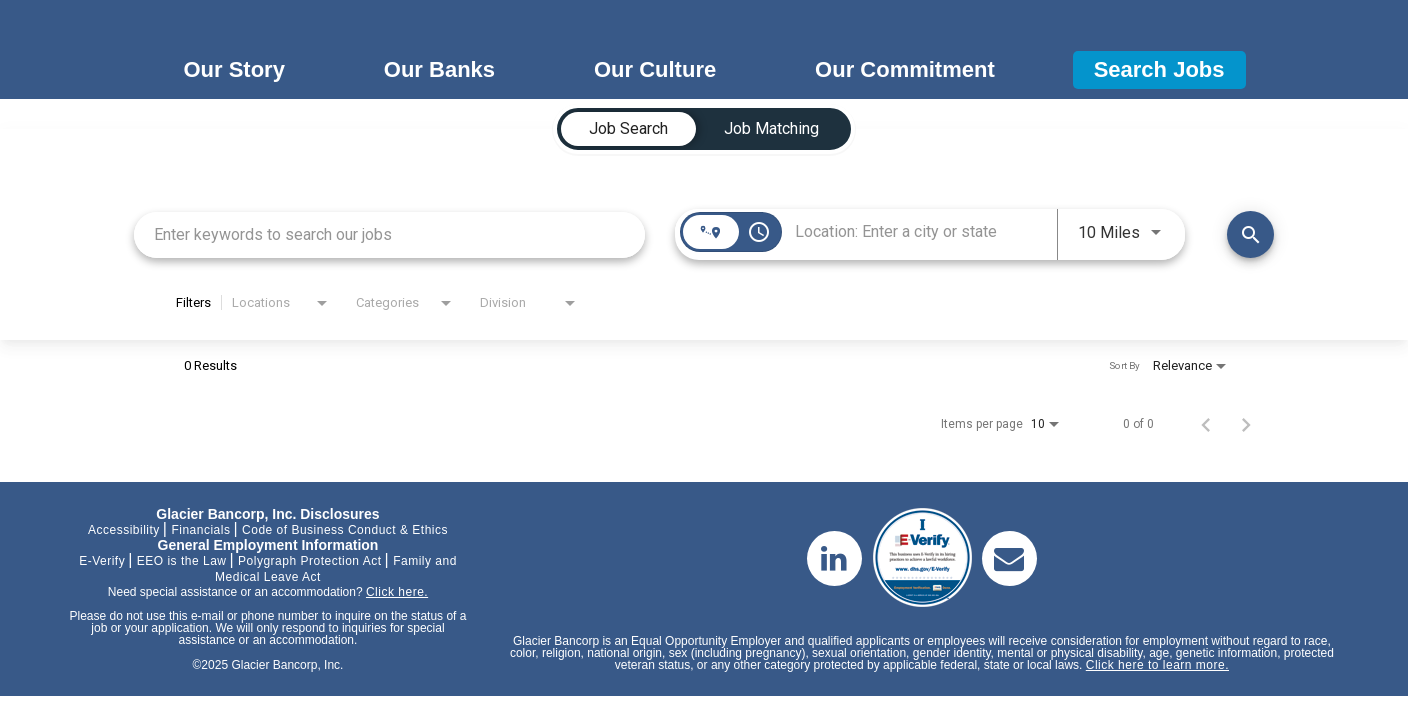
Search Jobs (1159, 69)
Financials (200, 530)
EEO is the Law (182, 561)
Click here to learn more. (1157, 665)
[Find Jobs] (1250, 234)
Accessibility (124, 530)
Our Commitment (905, 69)
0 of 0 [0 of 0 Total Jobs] (1138, 424)
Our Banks (439, 69)
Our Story (233, 69)
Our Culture (655, 69)
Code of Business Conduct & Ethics (345, 530)
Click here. (397, 592)
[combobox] (389, 234)
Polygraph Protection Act (309, 561)
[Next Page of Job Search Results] (1246, 424)
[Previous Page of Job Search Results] (1206, 424)
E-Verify (102, 561)
